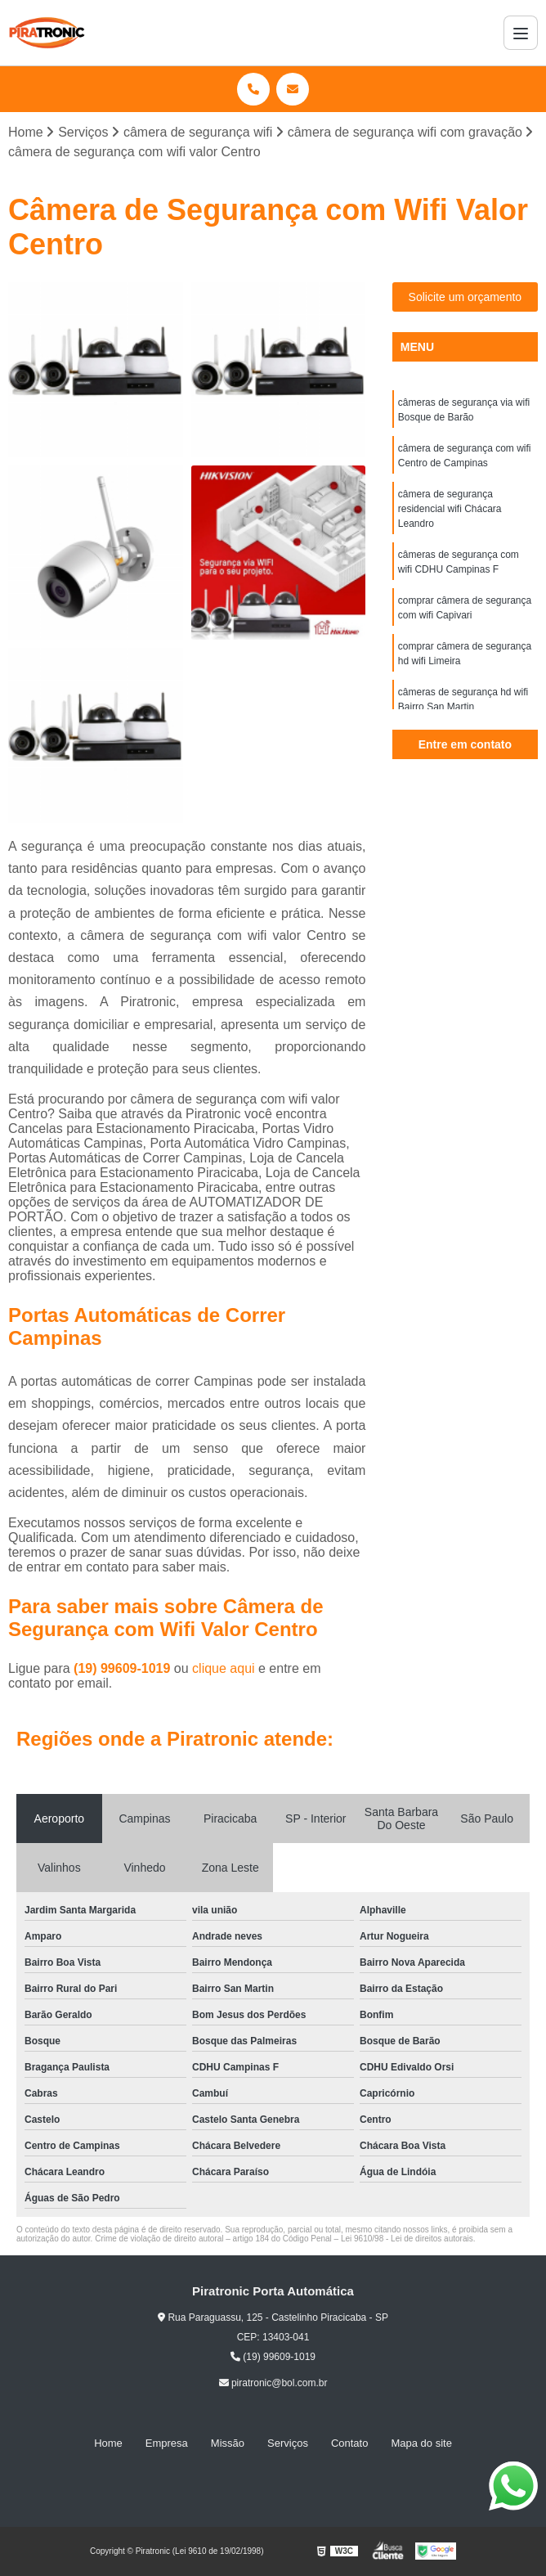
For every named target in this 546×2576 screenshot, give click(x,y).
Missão (227, 2443)
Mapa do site (421, 2443)
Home (108, 2443)
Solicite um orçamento (465, 296)
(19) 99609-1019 (124, 1668)
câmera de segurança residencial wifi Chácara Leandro (450, 508)
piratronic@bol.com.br (273, 2383)
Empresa (166, 2443)
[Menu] (520, 33)
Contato (350, 2443)
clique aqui (223, 1668)
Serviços (287, 2443)
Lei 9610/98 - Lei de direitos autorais (407, 2238)
